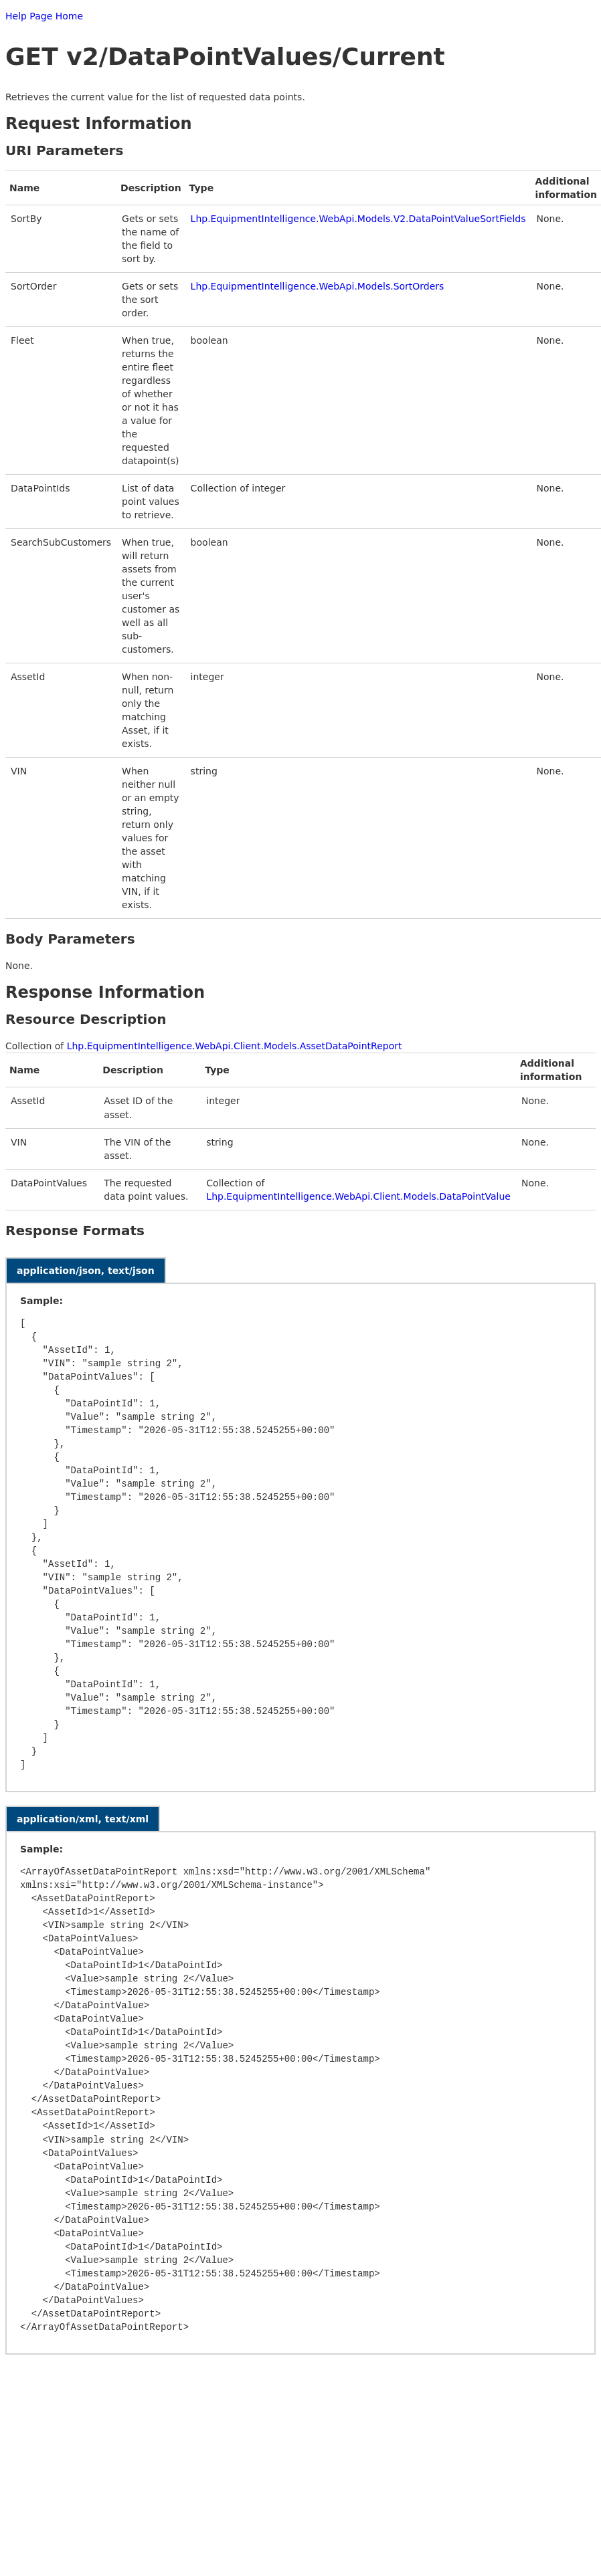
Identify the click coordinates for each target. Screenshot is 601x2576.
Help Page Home (44, 16)
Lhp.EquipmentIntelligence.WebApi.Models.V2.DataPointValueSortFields (358, 218)
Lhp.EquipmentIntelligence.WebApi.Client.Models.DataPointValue (358, 1196)
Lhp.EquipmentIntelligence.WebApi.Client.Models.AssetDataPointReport (234, 1046)
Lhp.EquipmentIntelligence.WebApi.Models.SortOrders (317, 286)
